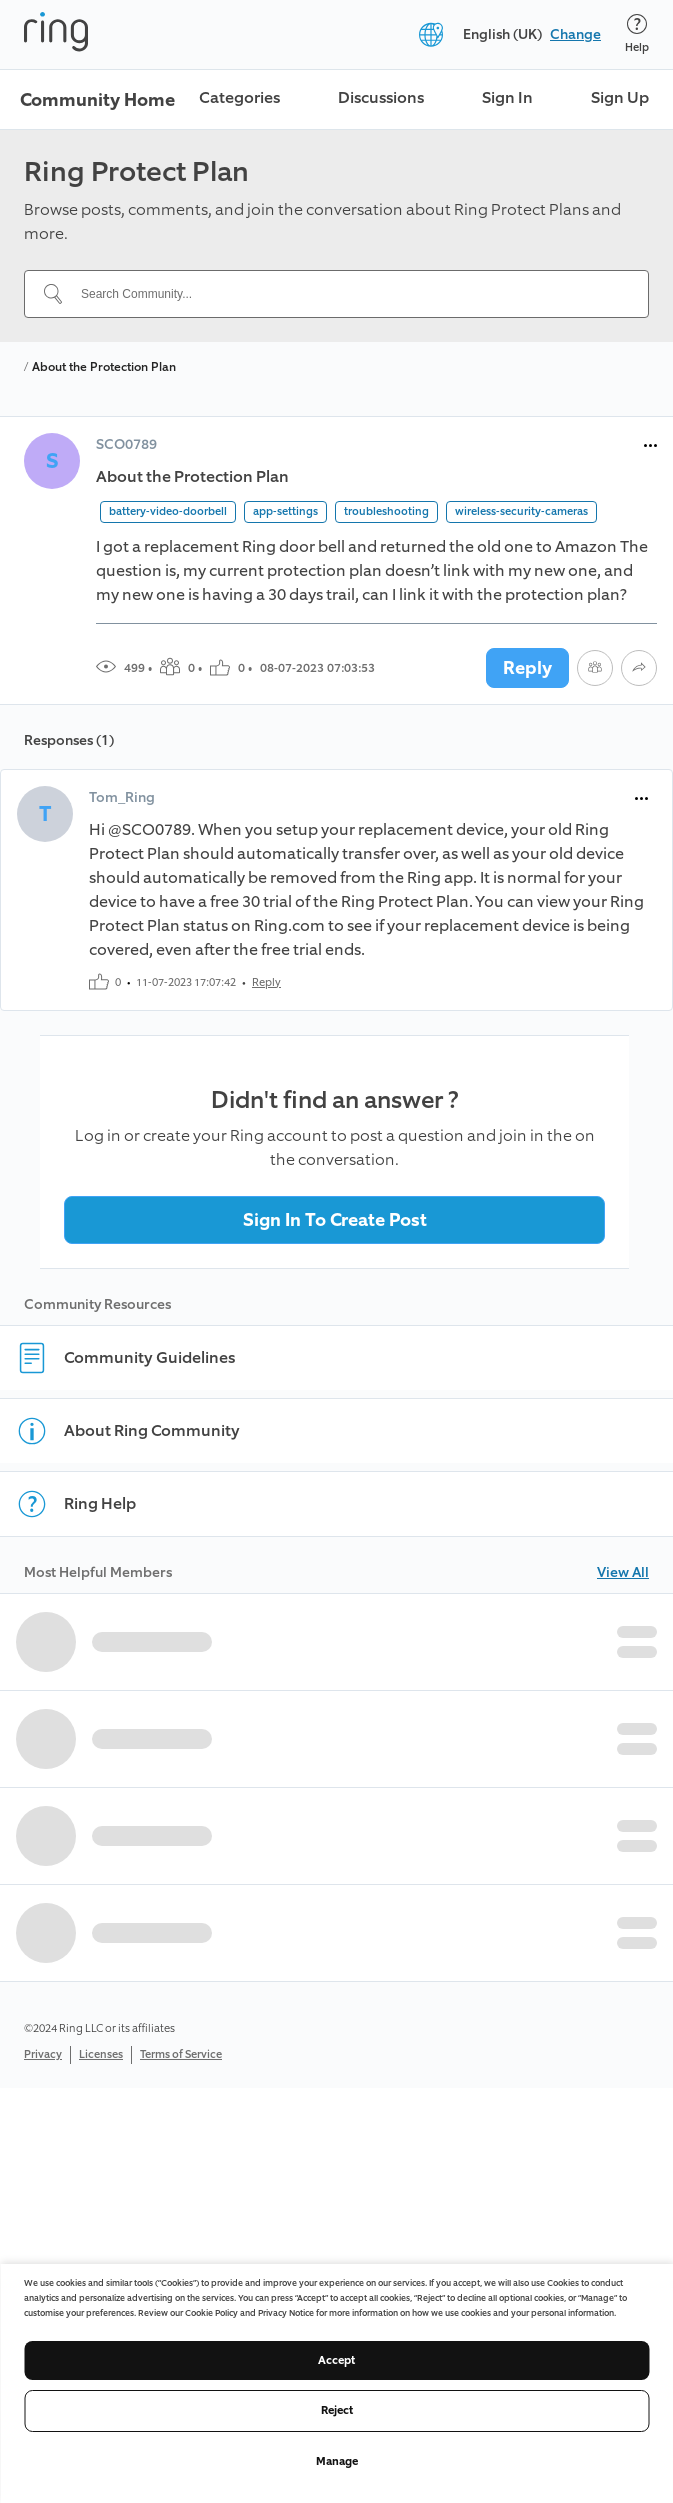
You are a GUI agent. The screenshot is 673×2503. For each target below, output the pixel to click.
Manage (337, 2461)
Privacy (43, 2054)
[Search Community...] (348, 294)
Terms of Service (181, 2054)
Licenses (101, 2054)
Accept (336, 2360)
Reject (337, 2410)
